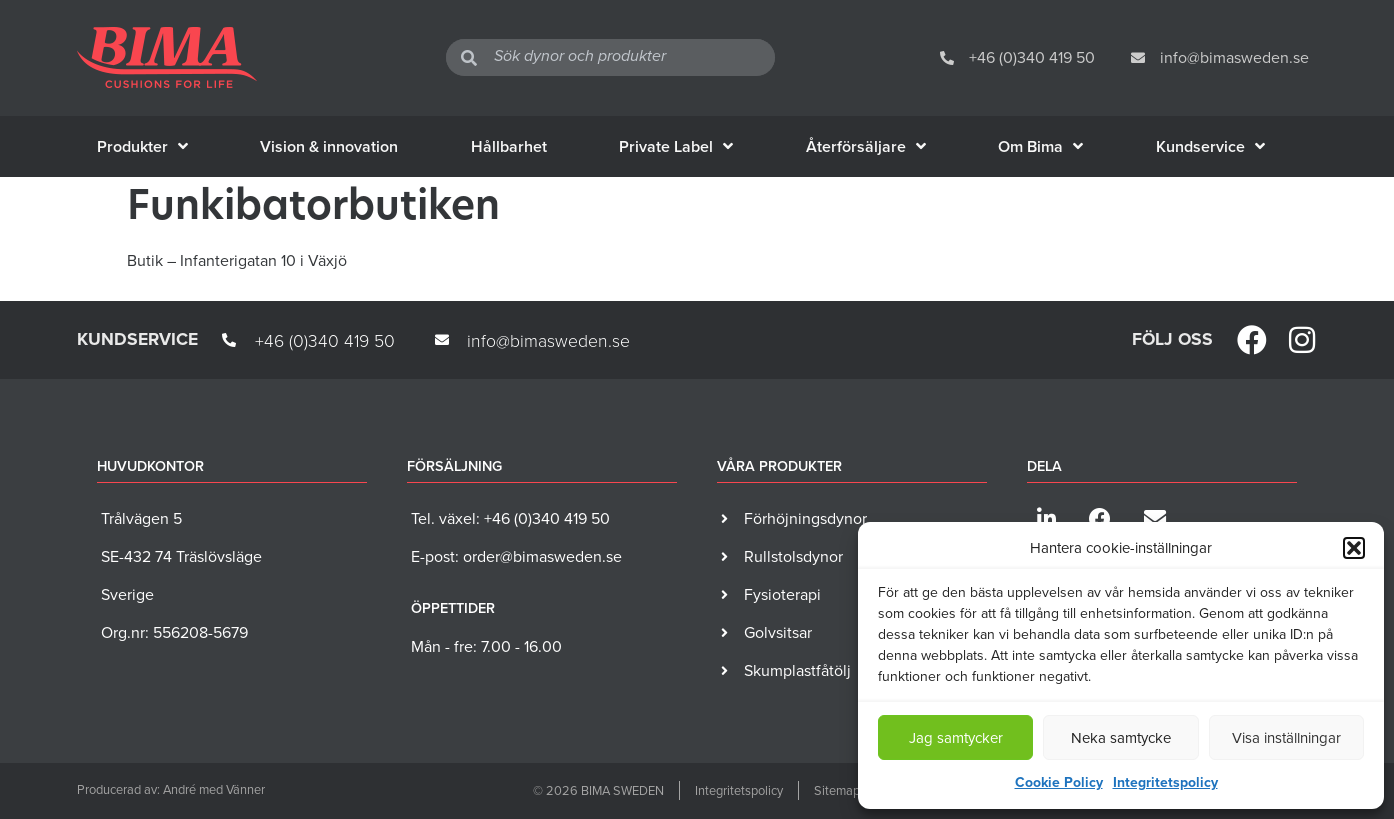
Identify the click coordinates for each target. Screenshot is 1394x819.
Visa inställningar (1286, 738)
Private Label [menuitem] (676, 146)
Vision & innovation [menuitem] (329, 146)
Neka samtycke (1121, 738)
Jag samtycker (956, 738)
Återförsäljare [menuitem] (866, 146)
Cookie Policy (1059, 782)
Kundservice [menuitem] (1210, 146)
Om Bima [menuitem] (1040, 146)
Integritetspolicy (1165, 782)
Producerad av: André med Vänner (171, 789)
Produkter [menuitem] (142, 146)
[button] (1354, 548)
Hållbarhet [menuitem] (509, 146)
